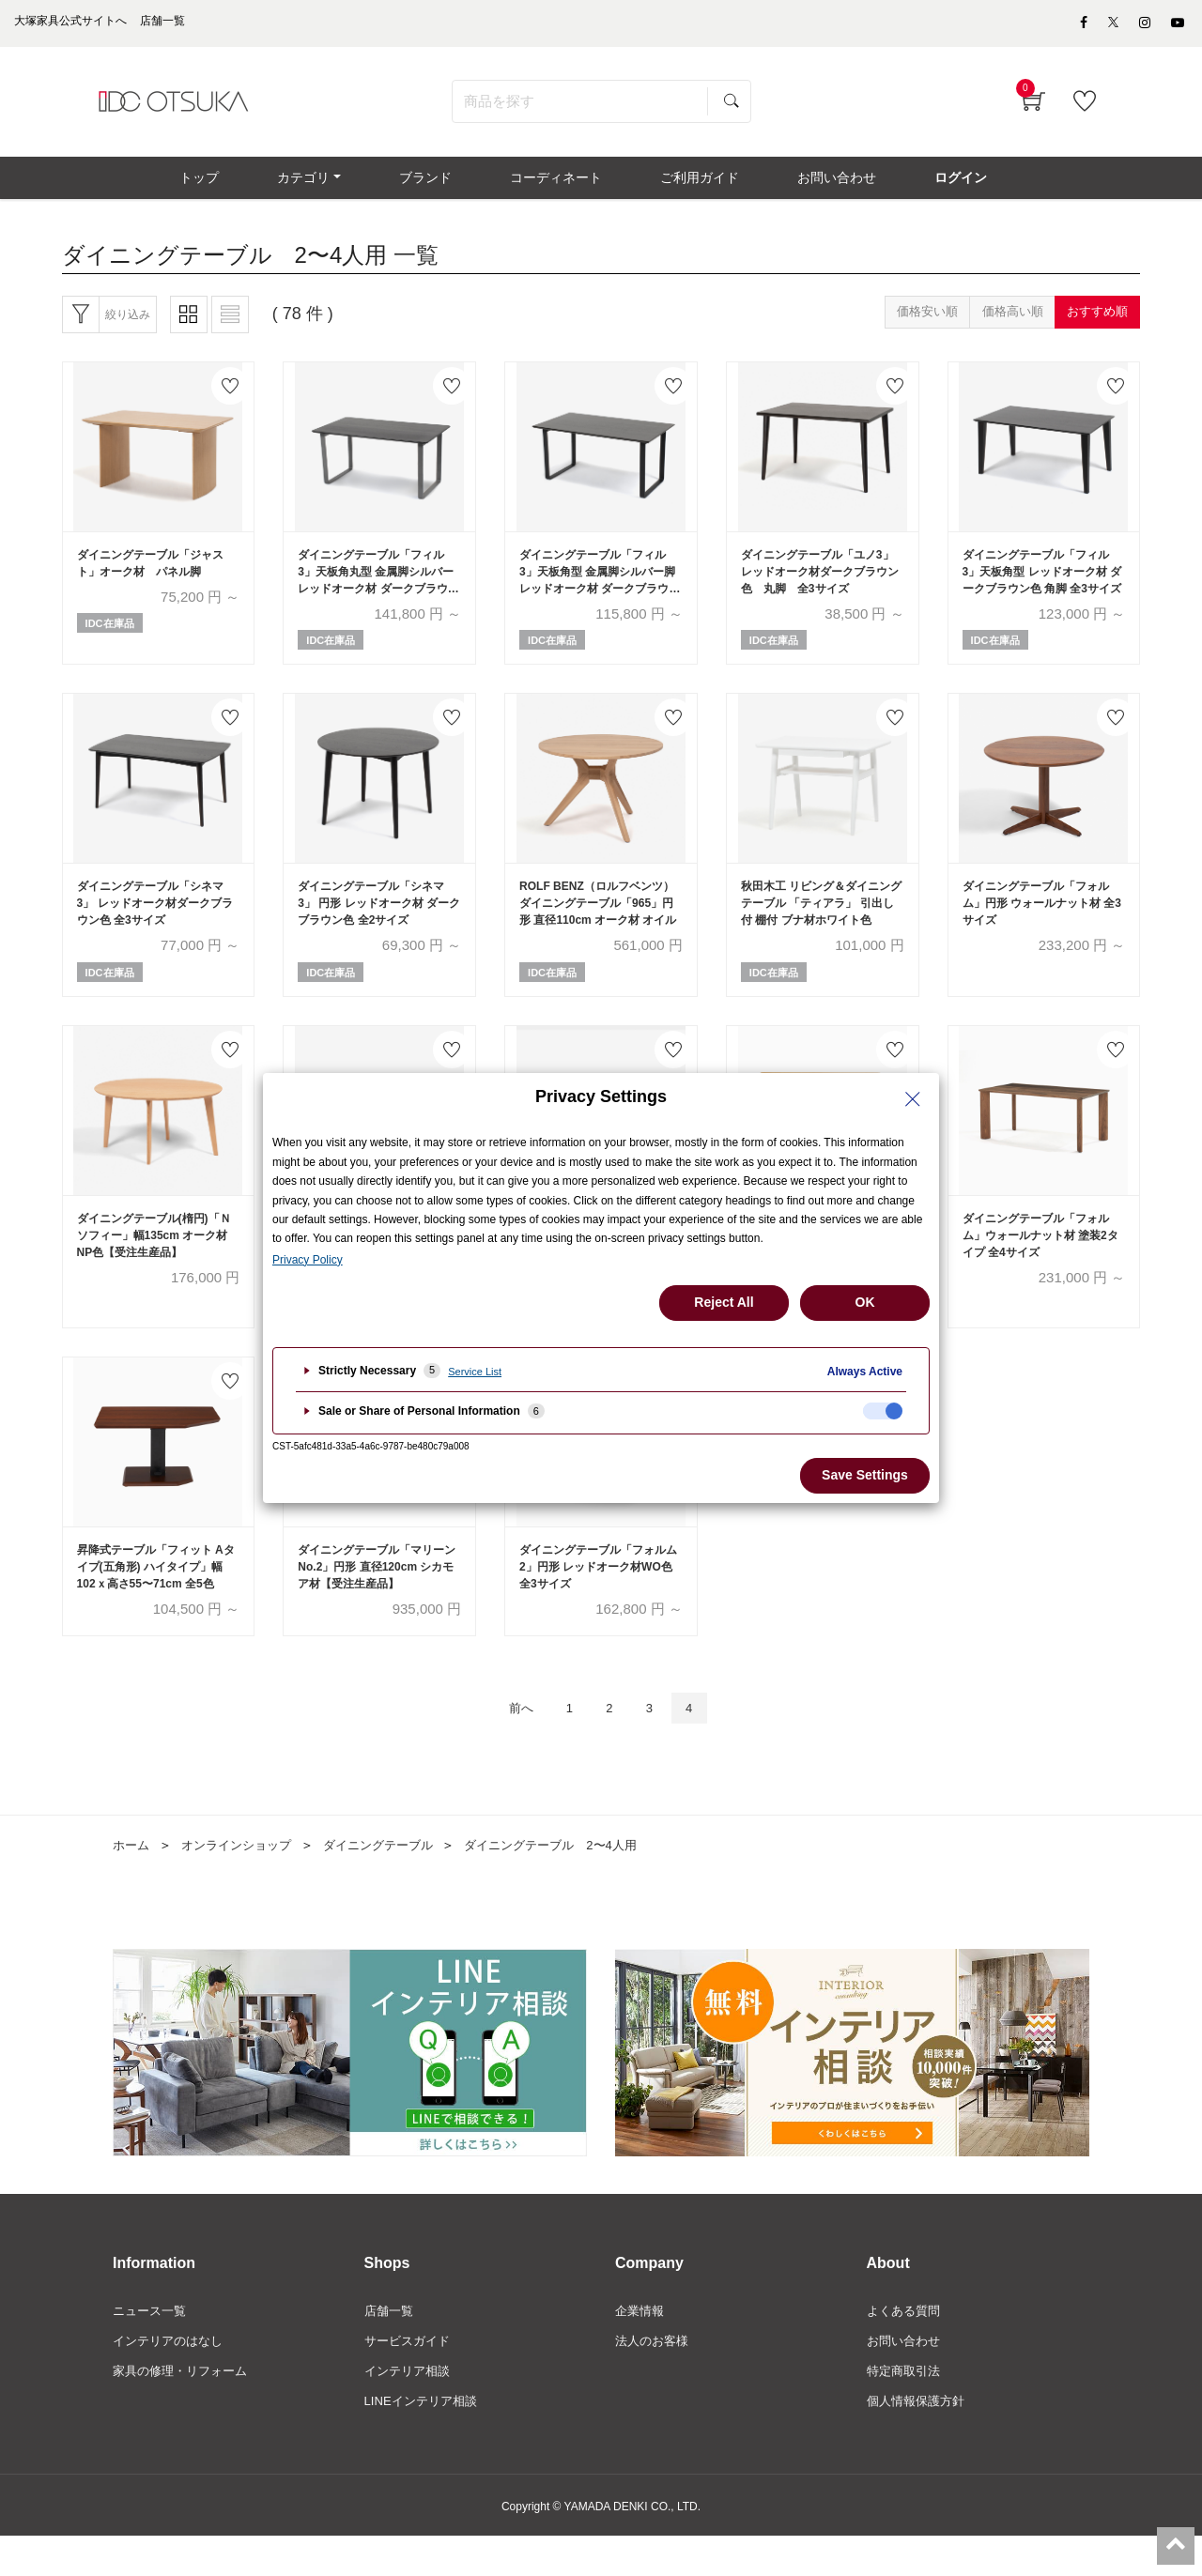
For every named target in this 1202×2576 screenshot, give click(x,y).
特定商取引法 (906, 2408)
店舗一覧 (390, 2345)
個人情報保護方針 (919, 2440)
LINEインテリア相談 (424, 2440)
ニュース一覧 (152, 2345)
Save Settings (865, 1474)
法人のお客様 (654, 2376)
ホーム (132, 1879)
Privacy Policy (307, 1259)
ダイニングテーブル (393, 1879)
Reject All (723, 1302)
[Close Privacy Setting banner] (912, 1099)
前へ (511, 1741)
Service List (474, 1371)
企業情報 (641, 2345)
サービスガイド (410, 2376)
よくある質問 (906, 2345)
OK (865, 1302)
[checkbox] (882, 1411)
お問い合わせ (906, 2376)
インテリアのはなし (172, 2376)
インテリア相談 (410, 2408)
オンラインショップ (243, 1879)
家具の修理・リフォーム (185, 2408)
